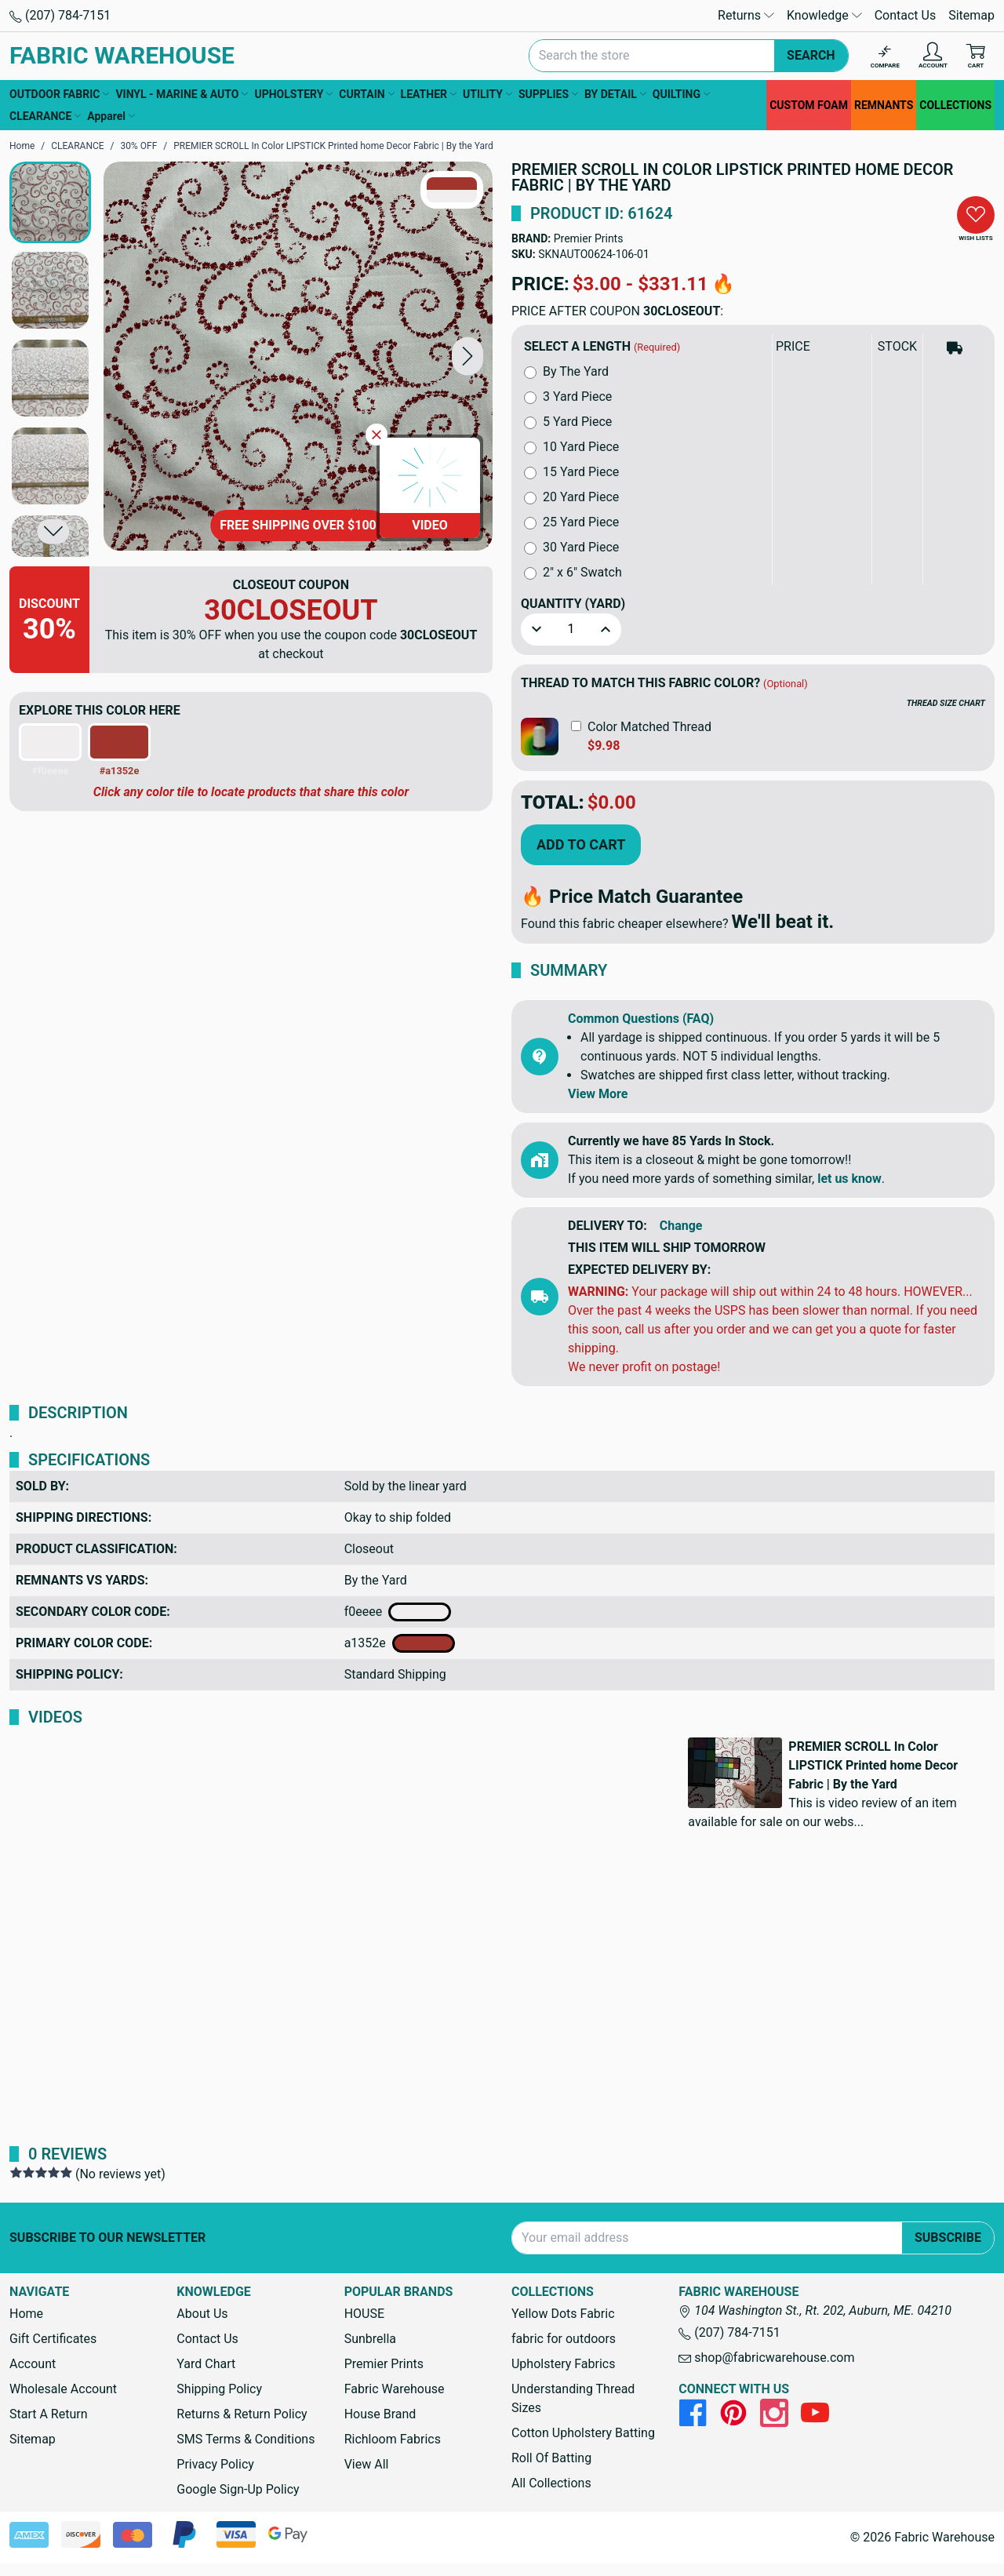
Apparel (111, 116)
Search (811, 55)
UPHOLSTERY (293, 94)
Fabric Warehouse (394, 2388)
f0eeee (397, 1612)
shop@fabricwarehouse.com (766, 2357)
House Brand (380, 2414)
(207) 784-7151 (60, 15)
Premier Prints (589, 238)
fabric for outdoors (563, 2338)
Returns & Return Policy (241, 2414)
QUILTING (681, 94)
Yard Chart (205, 2363)
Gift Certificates (52, 2338)
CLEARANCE (45, 116)
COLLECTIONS (955, 105)
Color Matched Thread (649, 726)
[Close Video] (376, 435)
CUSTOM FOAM (808, 105)
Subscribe (948, 2237)
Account (32, 2363)
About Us (201, 2313)
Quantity (573, 603)
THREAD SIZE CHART (946, 703)
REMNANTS (883, 105)
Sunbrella (370, 2338)
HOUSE (364, 2313)
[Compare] (885, 56)
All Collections (551, 2483)
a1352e (399, 1643)
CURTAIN (366, 94)
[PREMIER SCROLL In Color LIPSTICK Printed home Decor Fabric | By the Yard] (298, 356)
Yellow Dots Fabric (563, 2313)
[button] (467, 356)
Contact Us (906, 15)
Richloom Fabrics (392, 2439)
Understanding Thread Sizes (573, 2398)
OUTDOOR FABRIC (59, 94)
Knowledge (824, 15)
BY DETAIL (615, 94)
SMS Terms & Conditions (245, 2439)
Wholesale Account (63, 2388)
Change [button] (681, 1225)
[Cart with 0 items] (975, 56)
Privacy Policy (215, 2464)
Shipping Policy (219, 2388)
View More (598, 1093)
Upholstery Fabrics (563, 2363)
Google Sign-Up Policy (237, 2489)
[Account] (933, 56)
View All (366, 2464)
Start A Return (48, 2414)
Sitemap (971, 15)
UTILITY (487, 94)
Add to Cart (581, 844)
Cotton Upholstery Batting (583, 2432)
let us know (849, 1178)
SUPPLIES (548, 94)
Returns (746, 15)
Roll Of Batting (551, 2457)
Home (26, 2313)
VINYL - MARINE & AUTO (181, 94)
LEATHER (429, 94)
